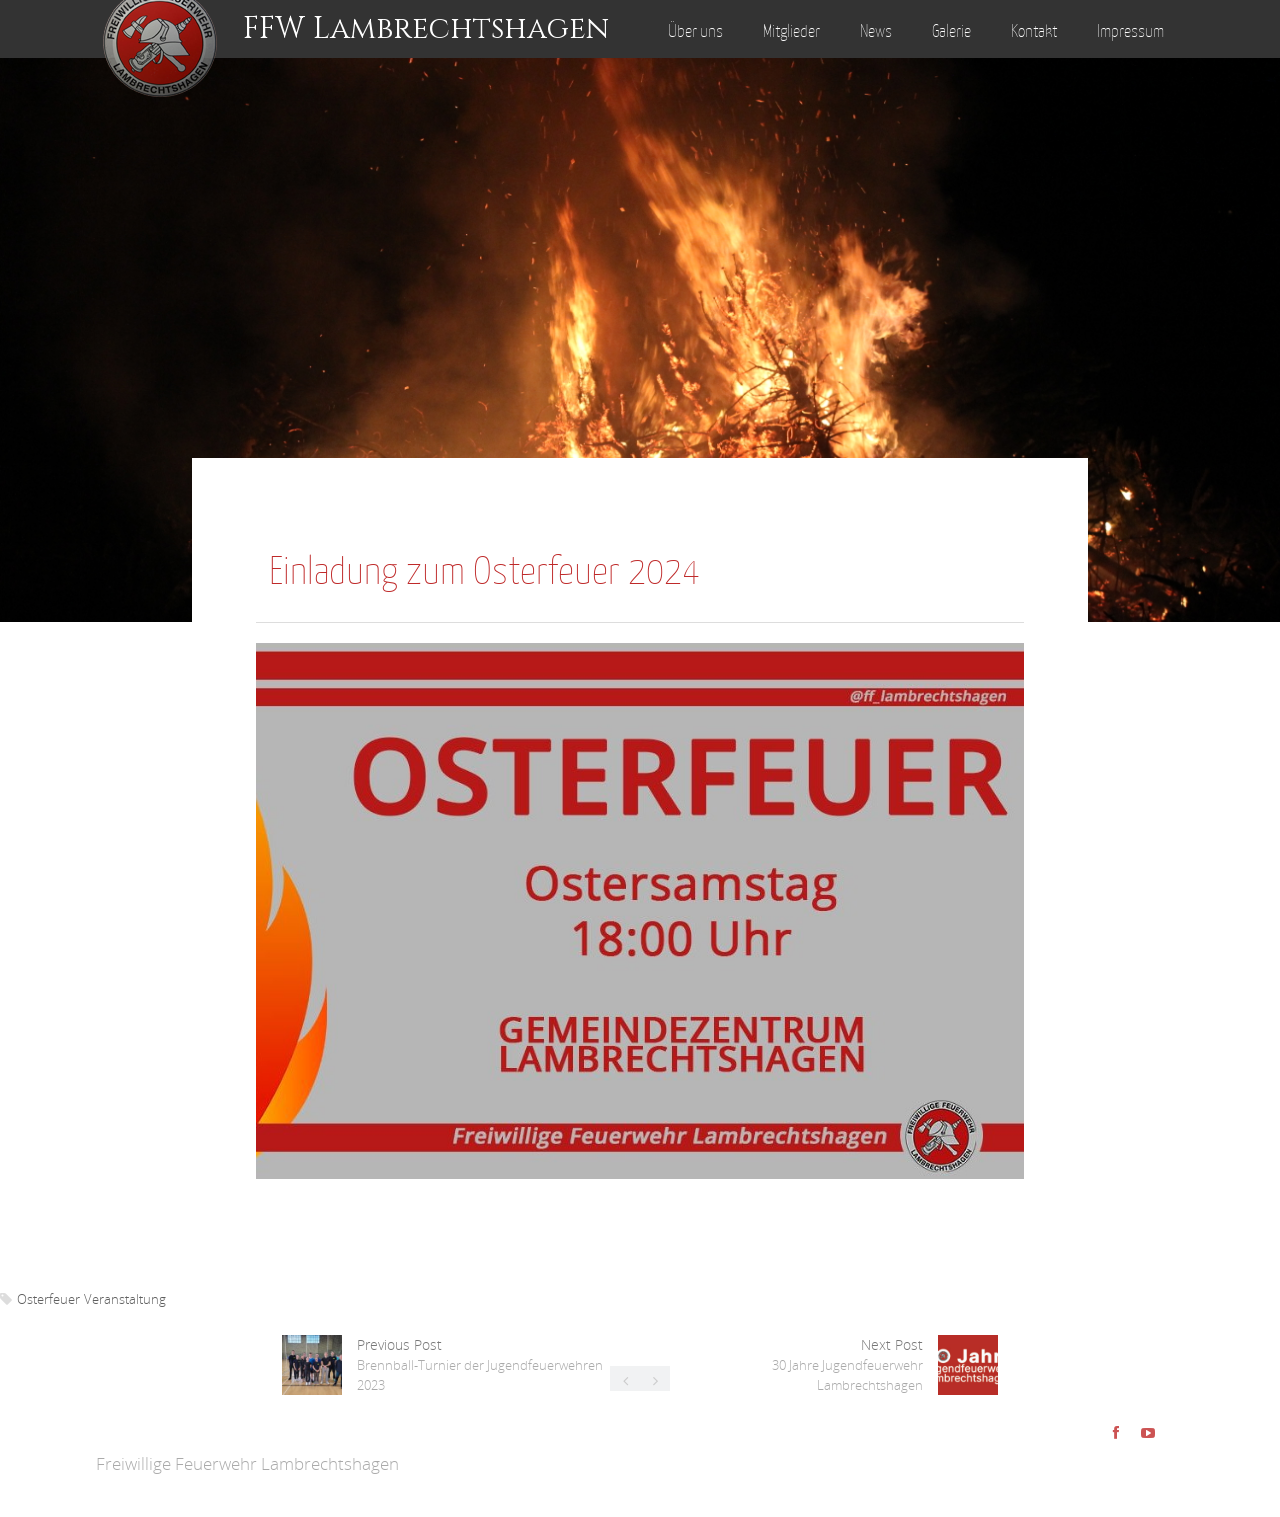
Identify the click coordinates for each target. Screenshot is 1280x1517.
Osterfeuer (48, 1299)
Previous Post (480, 1364)
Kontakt (1034, 31)
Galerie (951, 31)
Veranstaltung (125, 1299)
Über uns (695, 31)
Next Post (847, 1364)
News (876, 31)
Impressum (1130, 31)
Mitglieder (791, 31)
